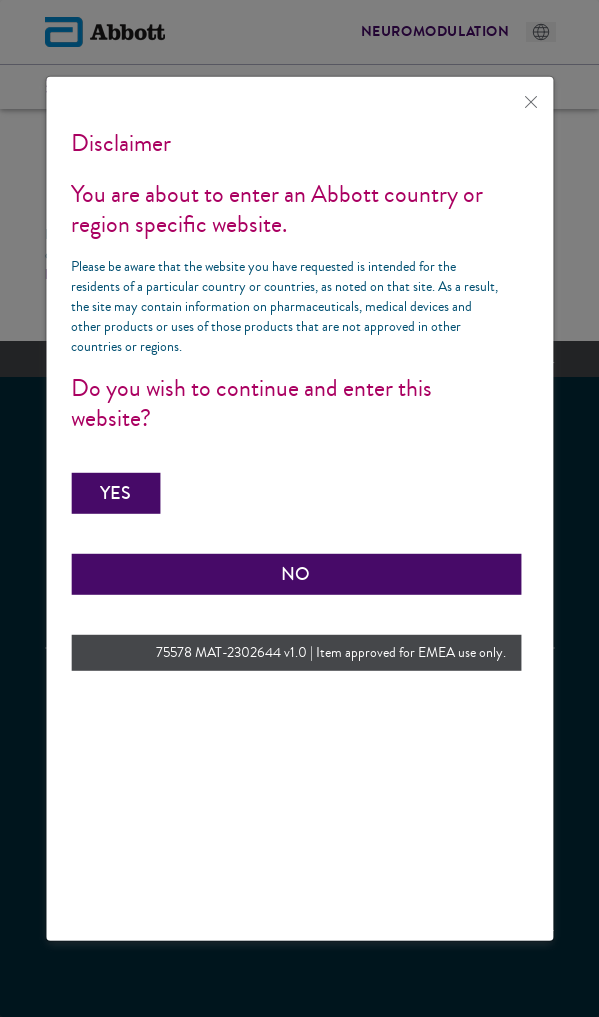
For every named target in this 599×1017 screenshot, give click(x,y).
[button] (115, 492)
